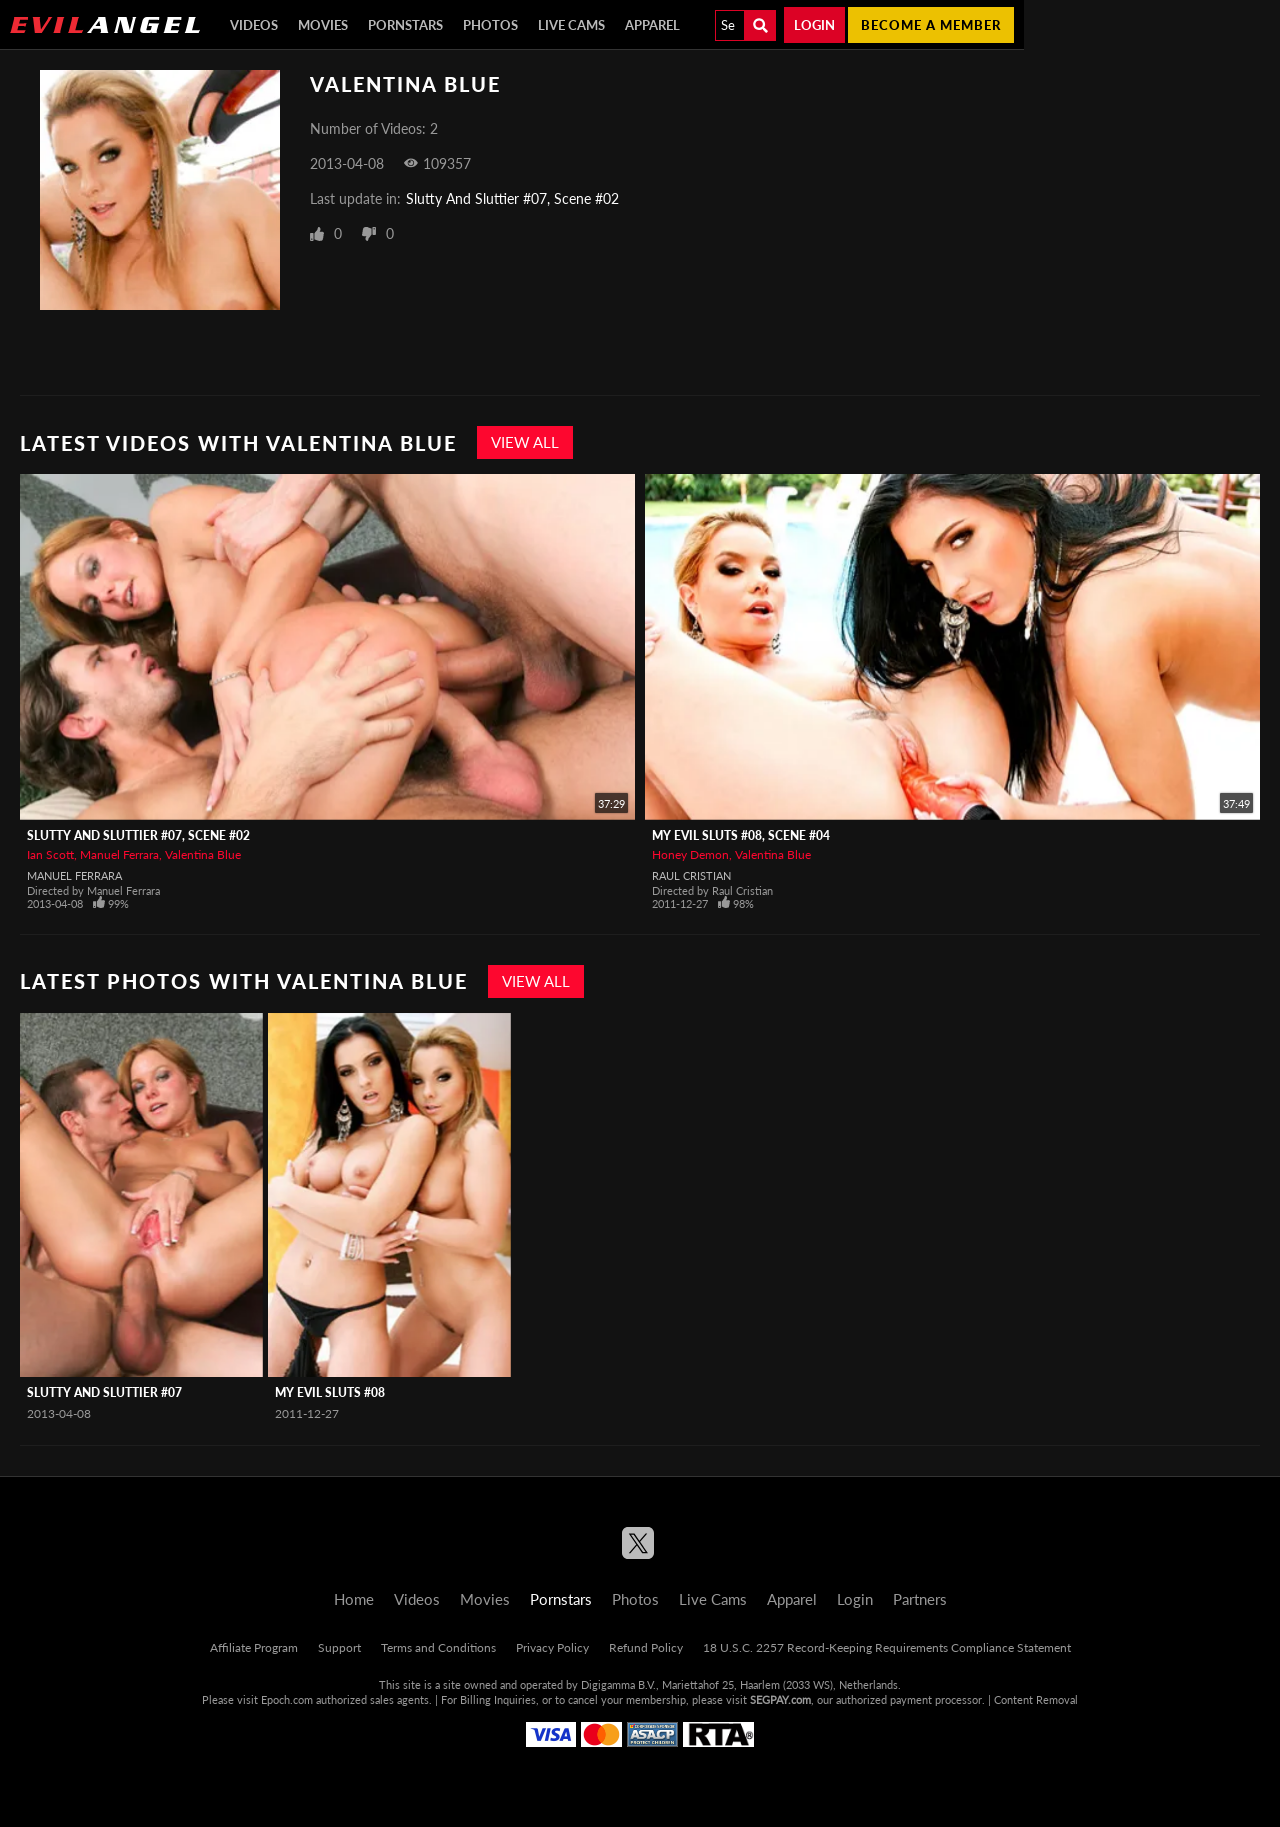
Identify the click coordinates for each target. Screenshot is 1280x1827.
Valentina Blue (203, 854)
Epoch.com (287, 1699)
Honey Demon (690, 854)
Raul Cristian (691, 875)
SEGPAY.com (780, 1699)
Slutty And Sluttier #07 (104, 1392)
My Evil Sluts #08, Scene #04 (741, 835)
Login (814, 25)
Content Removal (1036, 1699)
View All (525, 442)
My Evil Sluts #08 (330, 1392)
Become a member (931, 25)
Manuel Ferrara (119, 854)
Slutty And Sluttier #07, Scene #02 (512, 198)
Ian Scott (50, 854)
